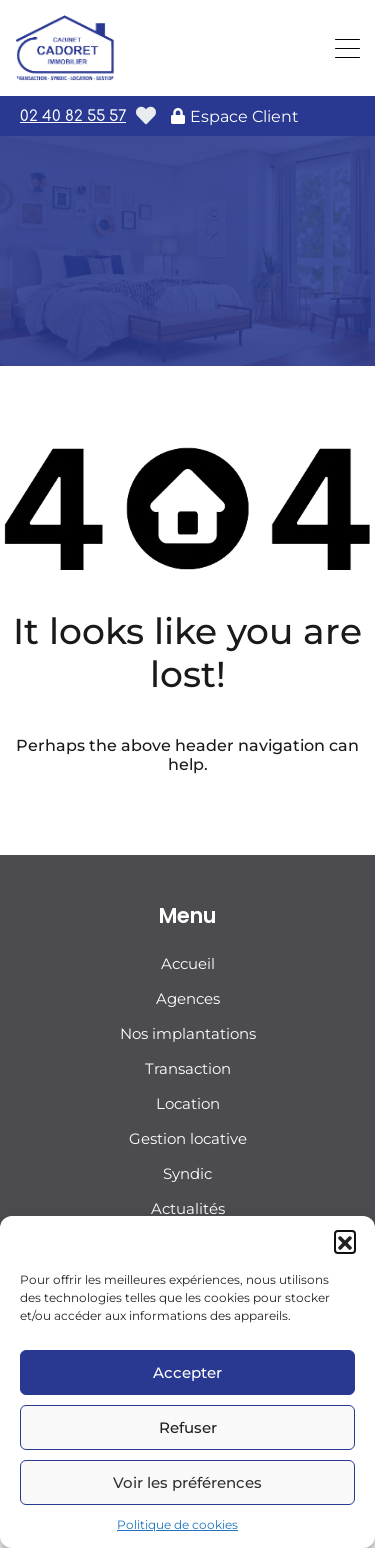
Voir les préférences (187, 1482)
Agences (188, 998)
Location (188, 1103)
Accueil (188, 963)
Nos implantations (188, 1033)
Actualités (188, 1208)
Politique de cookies (177, 1524)
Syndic (187, 1173)
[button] (345, 1241)
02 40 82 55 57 (73, 116)
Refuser (188, 1427)
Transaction (188, 1068)
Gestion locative (188, 1138)
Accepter (187, 1372)
